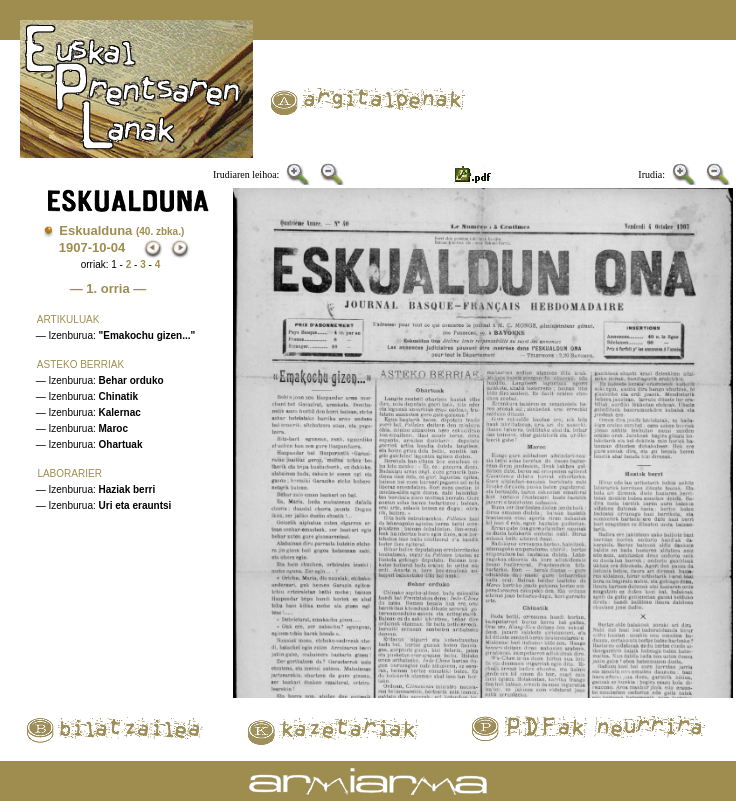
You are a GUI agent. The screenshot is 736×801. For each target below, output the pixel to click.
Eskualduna (121, 230)
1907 (73, 247)
